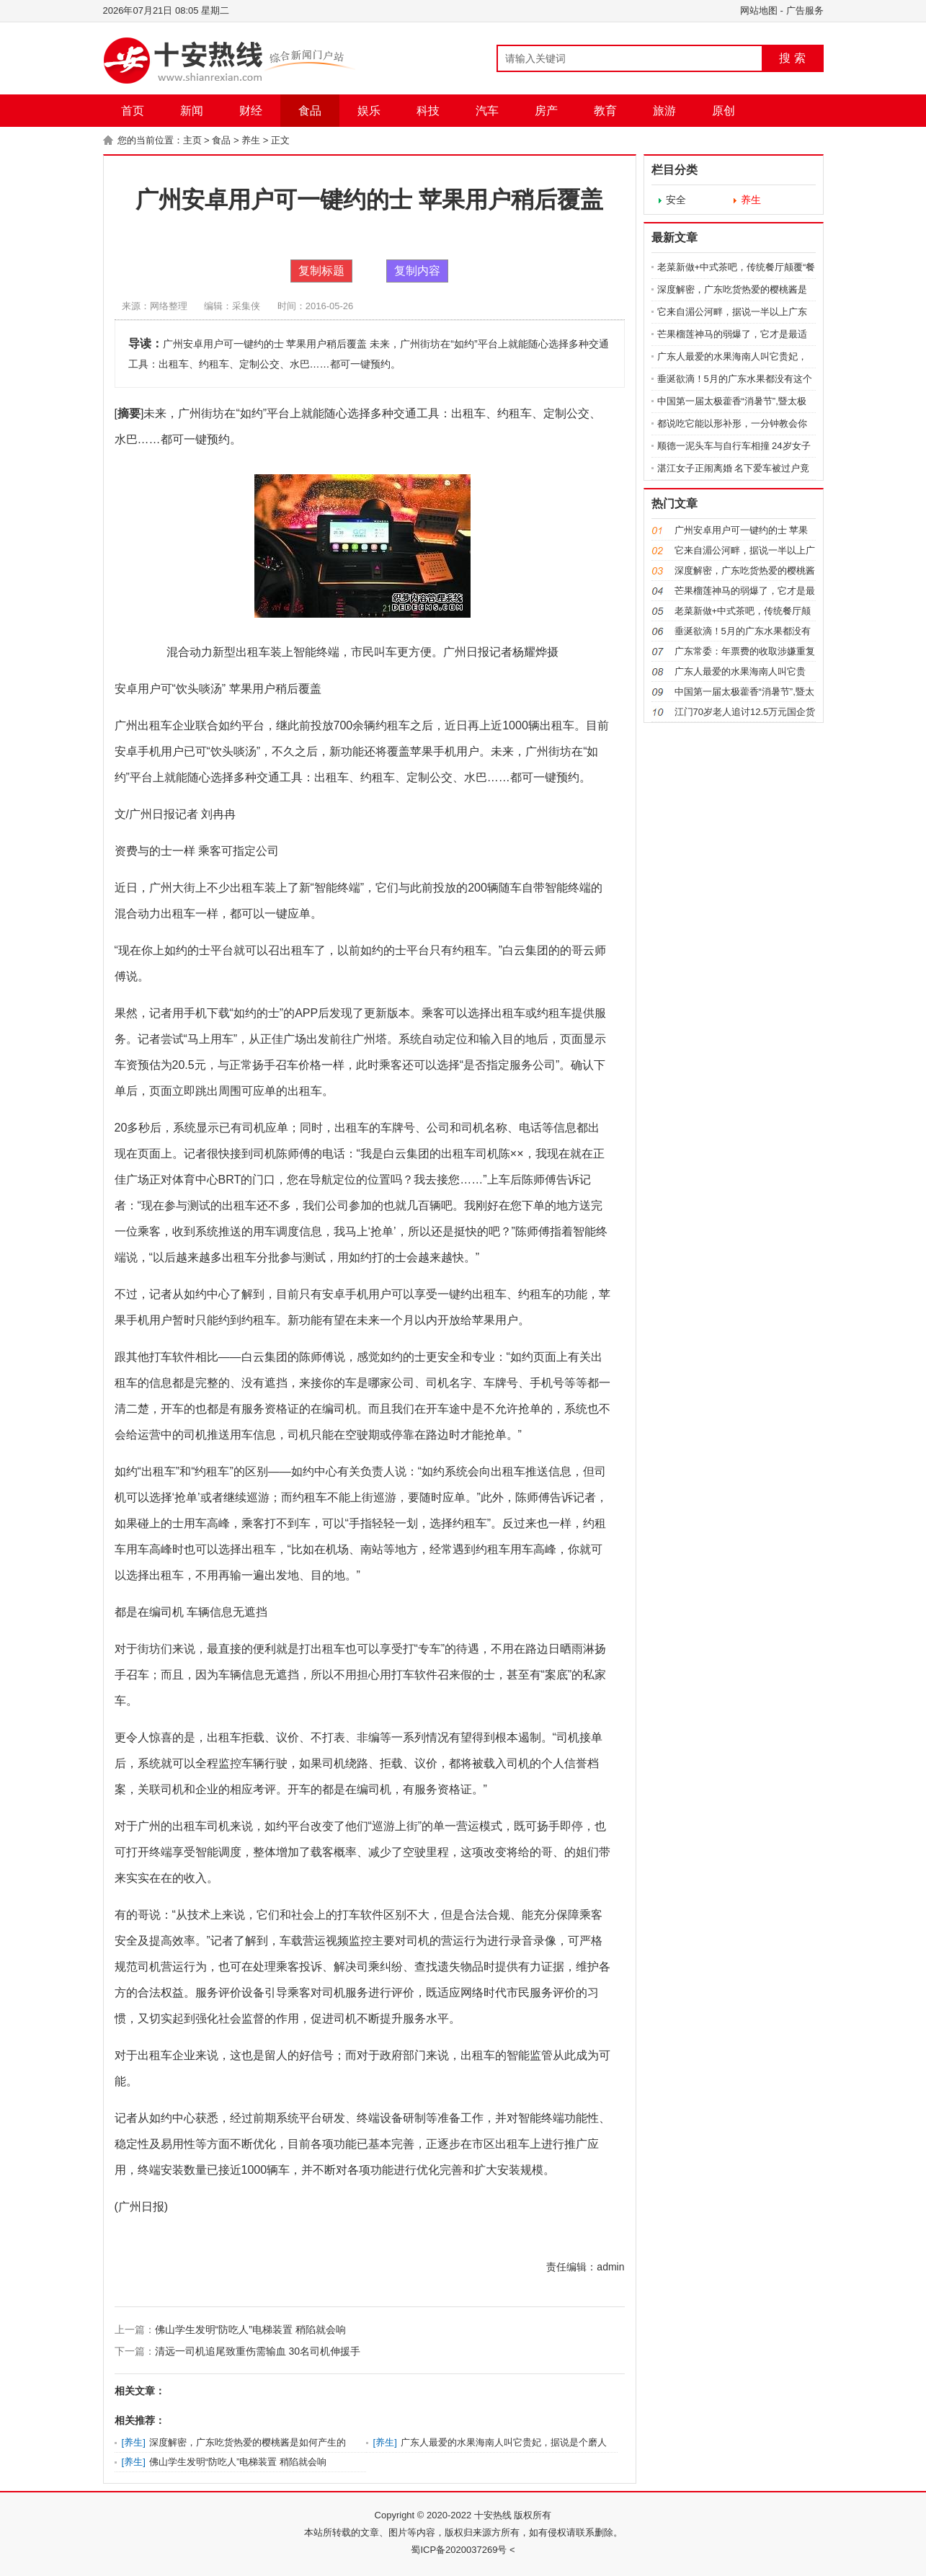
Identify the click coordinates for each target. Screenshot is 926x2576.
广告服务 (805, 10)
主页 (192, 140)
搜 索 (792, 58)
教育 (605, 111)
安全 (676, 199)
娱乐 (368, 111)
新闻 (191, 111)
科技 (428, 111)
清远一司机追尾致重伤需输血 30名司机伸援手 (257, 2351)
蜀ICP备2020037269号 (459, 2549)
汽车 (487, 111)
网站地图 (759, 10)
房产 (546, 111)
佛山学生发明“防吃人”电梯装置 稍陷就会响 (250, 2329)
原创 (723, 111)
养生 (250, 140)
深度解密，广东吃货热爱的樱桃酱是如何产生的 (247, 2442)
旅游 (664, 111)
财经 (250, 111)
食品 (309, 111)
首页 (132, 111)
